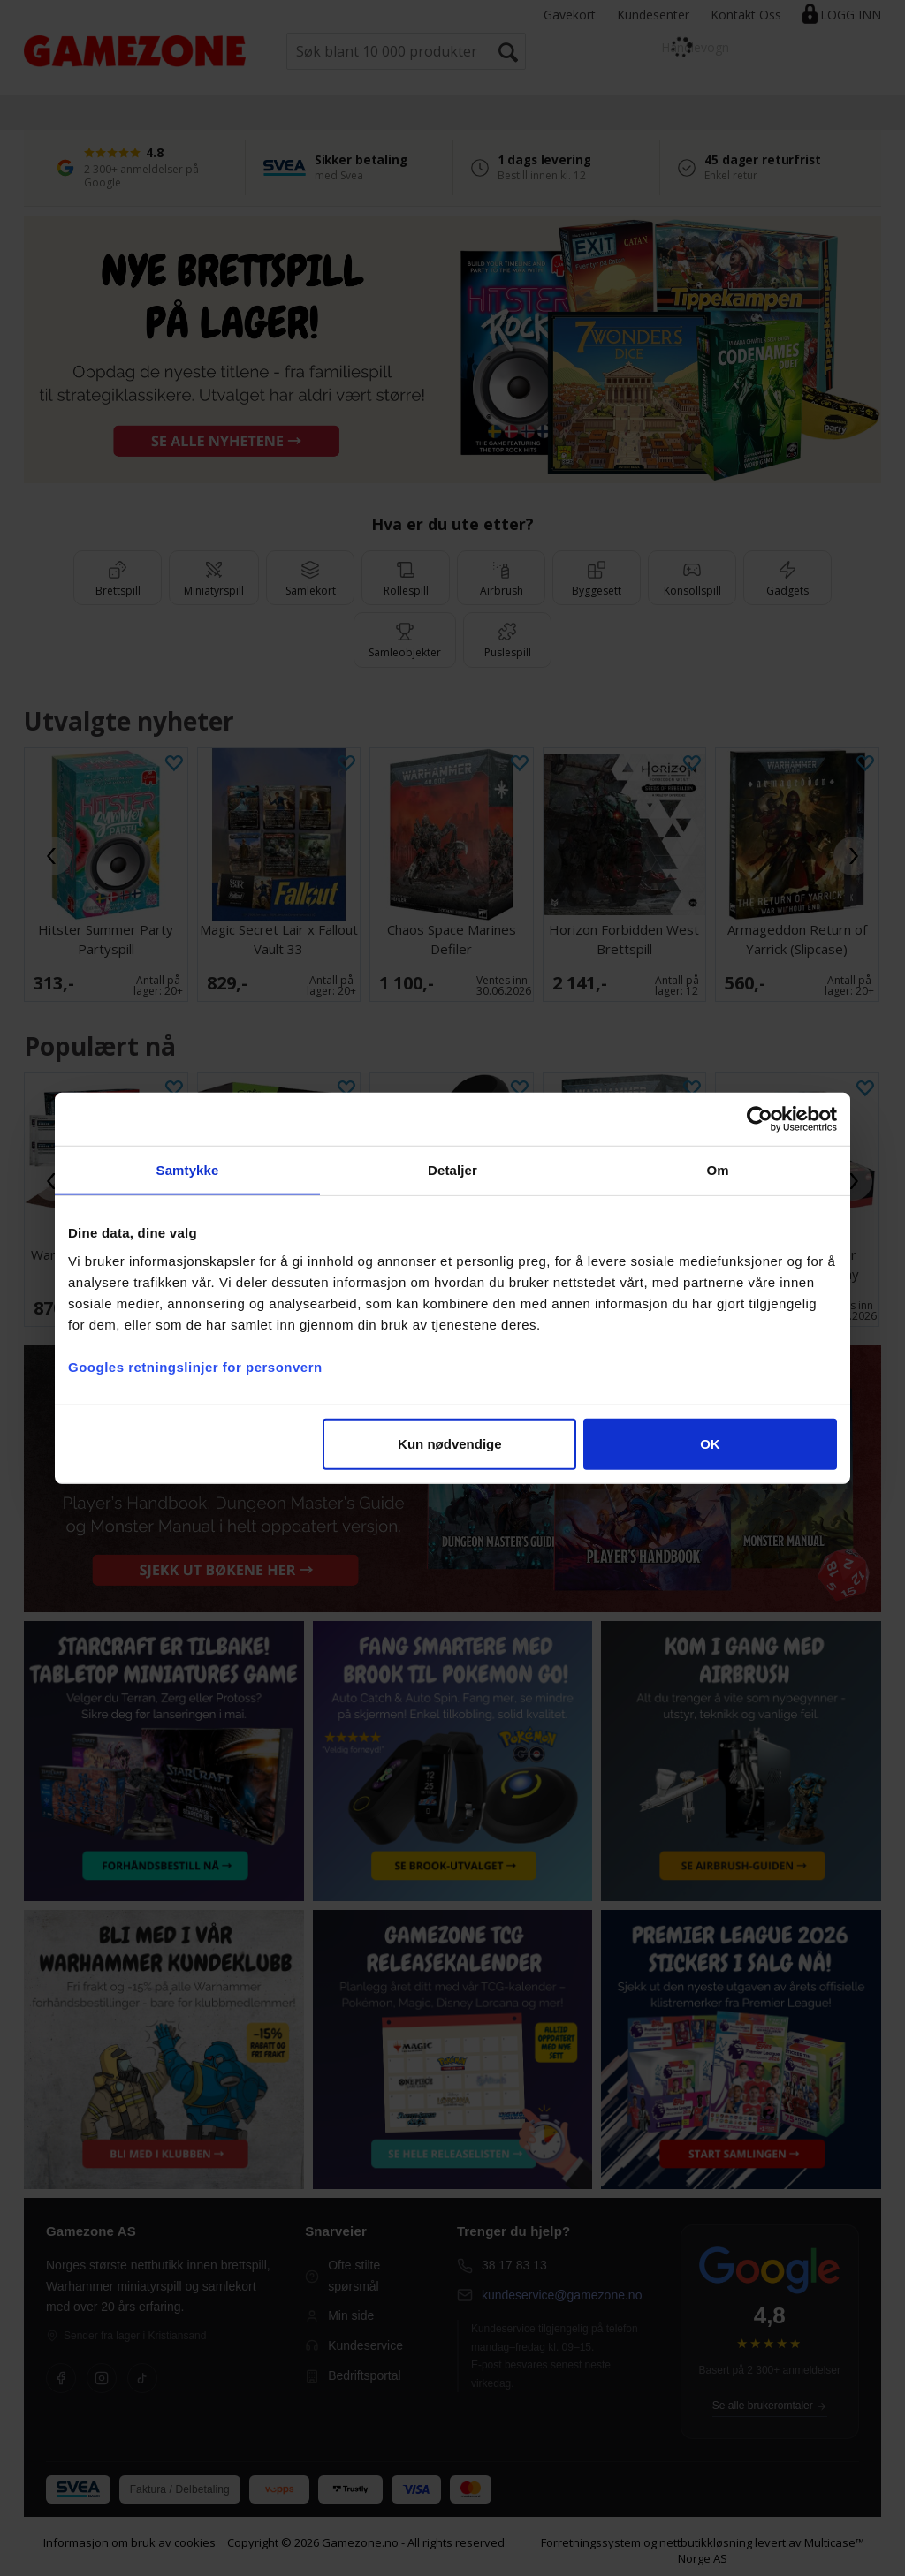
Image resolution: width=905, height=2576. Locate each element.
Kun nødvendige (450, 1443)
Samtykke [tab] (187, 1170)
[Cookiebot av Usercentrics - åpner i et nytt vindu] (759, 1119)
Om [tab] (717, 1170)
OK (710, 1443)
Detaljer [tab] (452, 1170)
